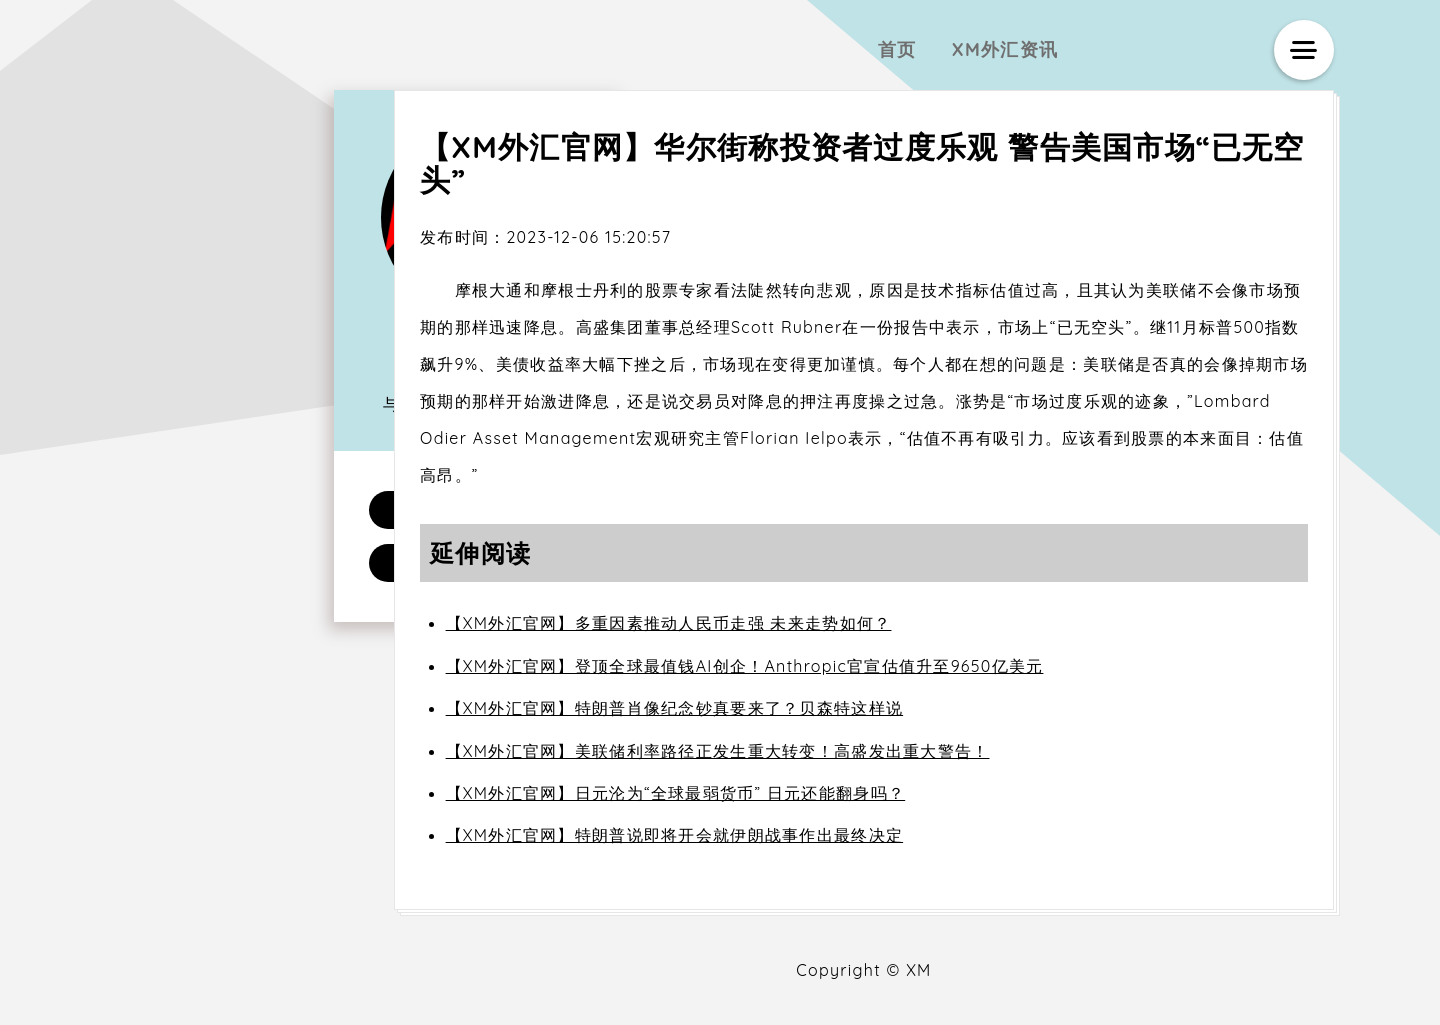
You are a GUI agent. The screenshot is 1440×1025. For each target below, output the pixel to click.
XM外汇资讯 (1005, 49)
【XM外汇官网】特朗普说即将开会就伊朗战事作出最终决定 (675, 835)
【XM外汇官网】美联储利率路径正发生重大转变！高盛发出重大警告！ (718, 751)
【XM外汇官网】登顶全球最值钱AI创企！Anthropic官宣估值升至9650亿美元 (745, 666)
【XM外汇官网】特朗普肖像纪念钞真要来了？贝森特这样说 (675, 708)
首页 (897, 49)
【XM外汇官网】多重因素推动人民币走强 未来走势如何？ (669, 623)
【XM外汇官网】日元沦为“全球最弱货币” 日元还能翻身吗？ (676, 793)
